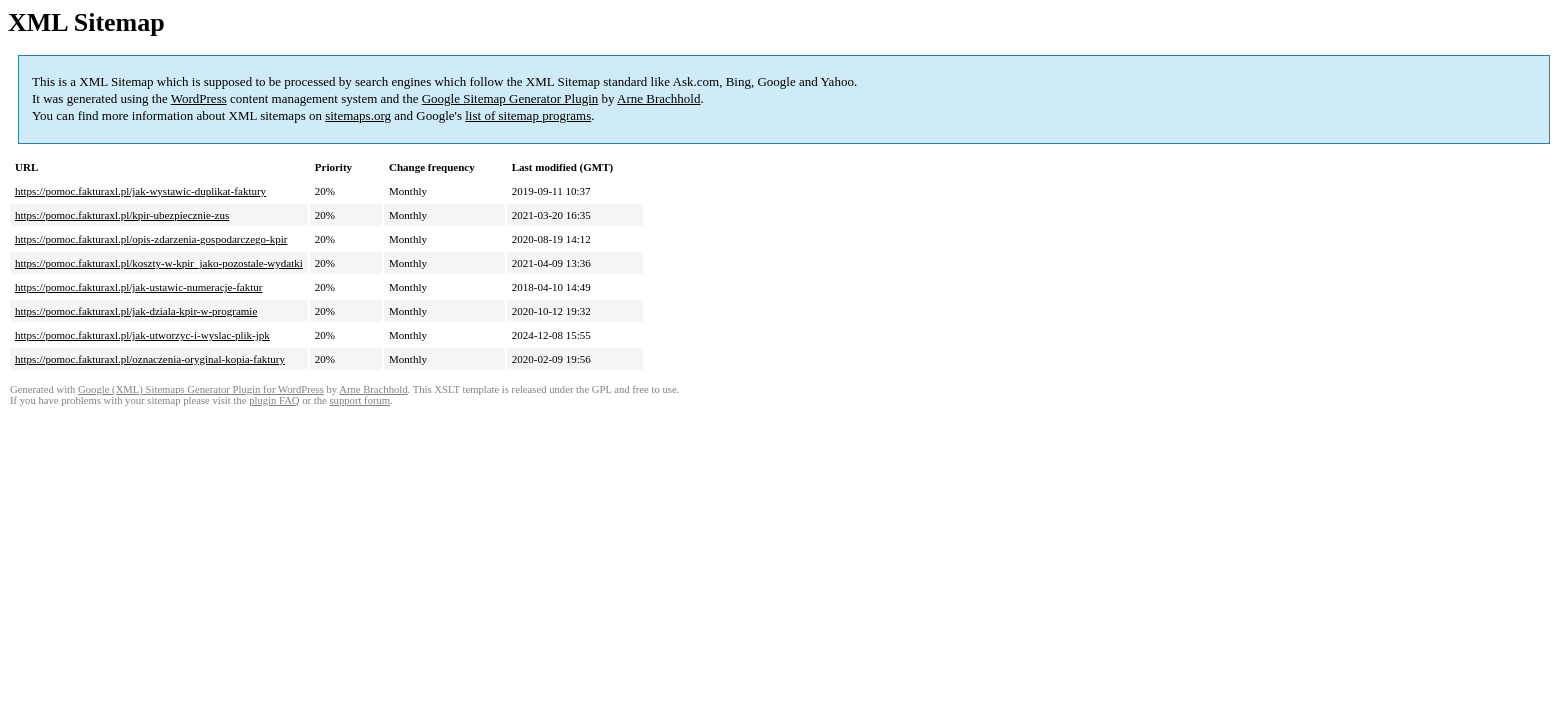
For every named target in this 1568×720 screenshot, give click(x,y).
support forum (359, 400)
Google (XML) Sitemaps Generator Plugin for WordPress (201, 389)
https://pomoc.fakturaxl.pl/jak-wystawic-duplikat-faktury (140, 191)
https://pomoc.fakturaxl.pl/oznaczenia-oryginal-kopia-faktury (150, 359)
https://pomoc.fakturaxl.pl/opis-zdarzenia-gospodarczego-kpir (151, 239)
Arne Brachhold (658, 98)
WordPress (199, 98)
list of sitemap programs (528, 115)
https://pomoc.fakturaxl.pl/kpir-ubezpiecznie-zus (122, 215)
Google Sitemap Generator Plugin (510, 98)
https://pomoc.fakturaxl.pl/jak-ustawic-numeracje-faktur (138, 287)
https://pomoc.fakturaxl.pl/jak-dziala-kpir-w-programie (136, 311)
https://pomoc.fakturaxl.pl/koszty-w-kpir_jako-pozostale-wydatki (159, 263)
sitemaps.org (358, 115)
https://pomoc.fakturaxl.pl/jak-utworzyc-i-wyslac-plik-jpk (142, 335)
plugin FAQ (274, 400)
